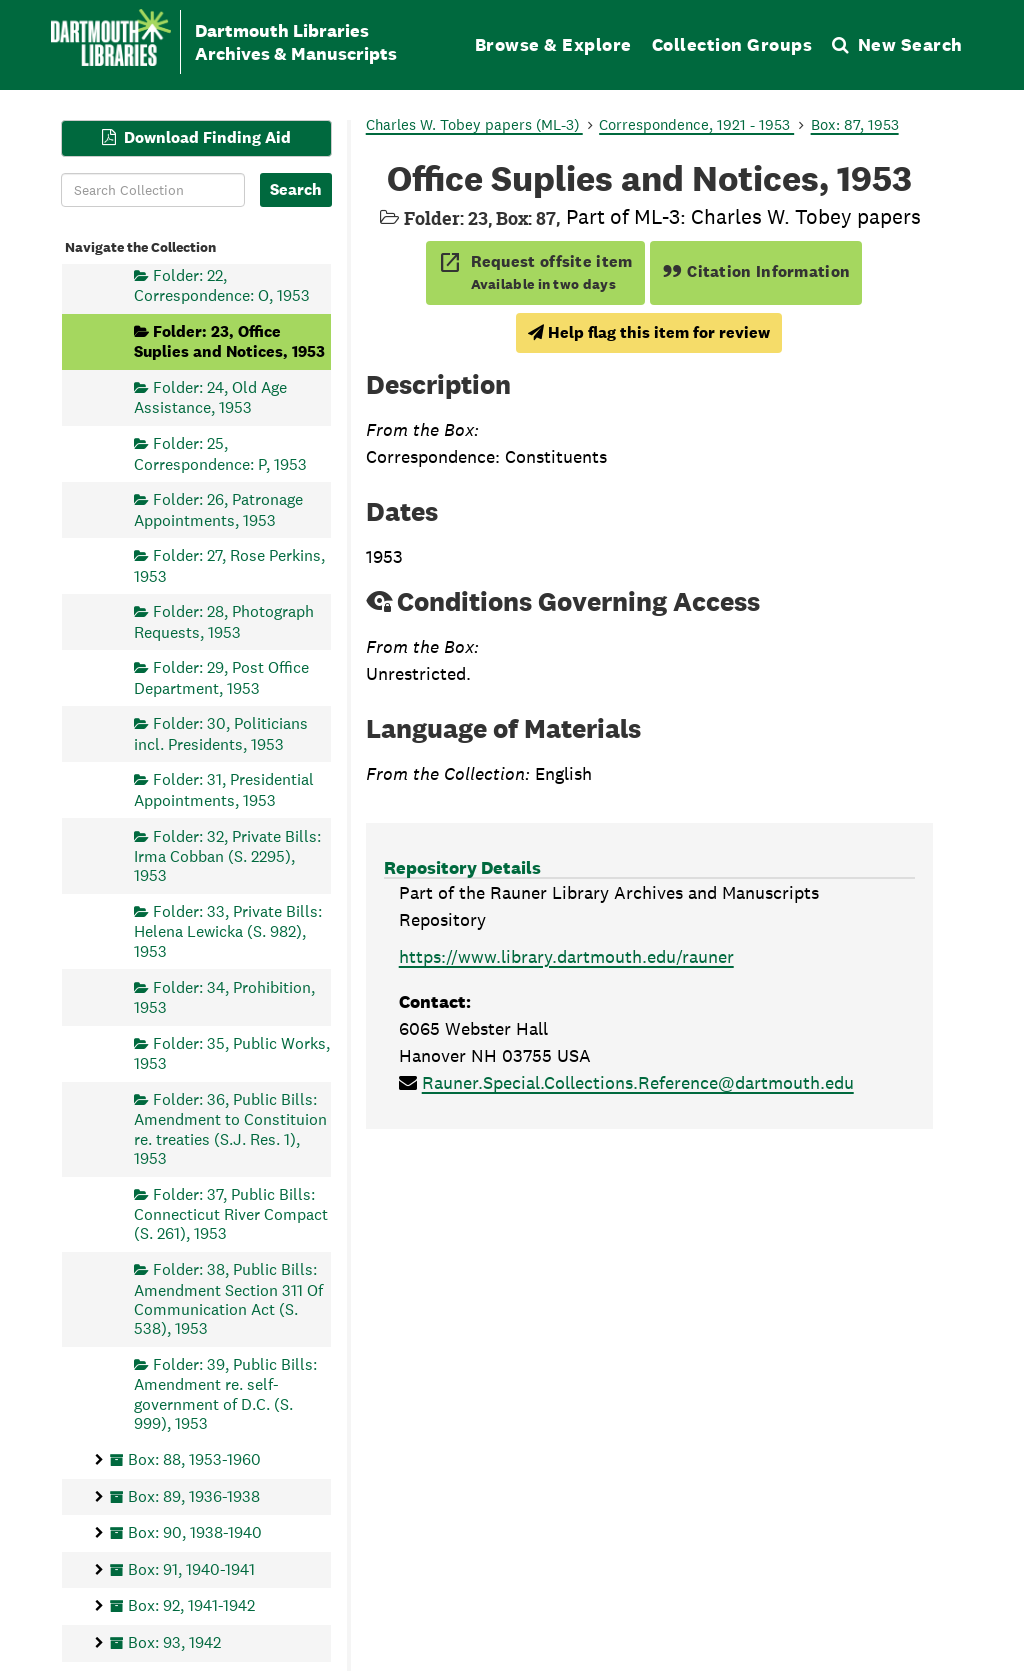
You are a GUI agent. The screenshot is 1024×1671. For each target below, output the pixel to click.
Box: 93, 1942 (174, 1642)
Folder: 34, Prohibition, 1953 (224, 996)
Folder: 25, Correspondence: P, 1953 (220, 453)
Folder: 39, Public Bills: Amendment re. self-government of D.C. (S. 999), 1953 (225, 1394)
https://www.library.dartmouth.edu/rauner (566, 956)
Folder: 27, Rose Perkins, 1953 (229, 565)
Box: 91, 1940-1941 (191, 1568)
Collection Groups (732, 44)
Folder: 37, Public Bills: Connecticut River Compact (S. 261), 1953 (231, 1213)
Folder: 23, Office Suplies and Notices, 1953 (229, 340)
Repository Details (462, 867)
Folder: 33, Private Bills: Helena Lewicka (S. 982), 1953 (228, 931)
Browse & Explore (553, 44)
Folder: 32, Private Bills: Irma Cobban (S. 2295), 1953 (227, 855)
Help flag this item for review (649, 332)
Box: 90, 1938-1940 (195, 1532)
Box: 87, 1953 (855, 124)
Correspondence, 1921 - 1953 (696, 124)
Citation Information (756, 271)
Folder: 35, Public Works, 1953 (232, 1052)
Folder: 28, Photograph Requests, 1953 (224, 621)
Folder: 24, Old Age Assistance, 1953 (210, 397)
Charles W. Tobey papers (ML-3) (474, 124)
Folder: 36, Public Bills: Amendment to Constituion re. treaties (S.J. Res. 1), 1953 (230, 1128)
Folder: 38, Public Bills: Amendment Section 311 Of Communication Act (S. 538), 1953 (228, 1299)
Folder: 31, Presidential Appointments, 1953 (224, 789)
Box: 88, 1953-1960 (194, 1458)
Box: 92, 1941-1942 (191, 1605)
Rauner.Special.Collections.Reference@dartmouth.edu (638, 1082)
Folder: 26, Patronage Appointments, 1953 (218, 509)
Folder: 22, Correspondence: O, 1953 (222, 284)
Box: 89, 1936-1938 (194, 1495)
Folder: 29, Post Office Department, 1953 (221, 677)
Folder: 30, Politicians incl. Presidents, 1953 (221, 733)
